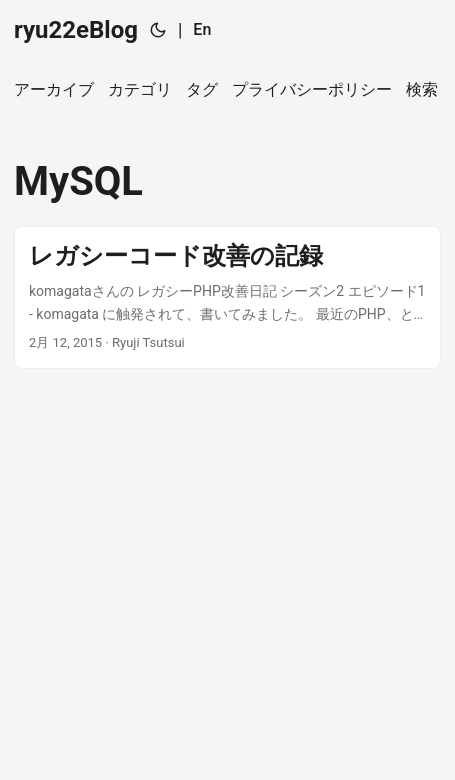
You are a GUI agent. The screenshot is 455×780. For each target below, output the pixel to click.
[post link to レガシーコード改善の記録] (227, 297)
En (202, 29)
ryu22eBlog (76, 30)
